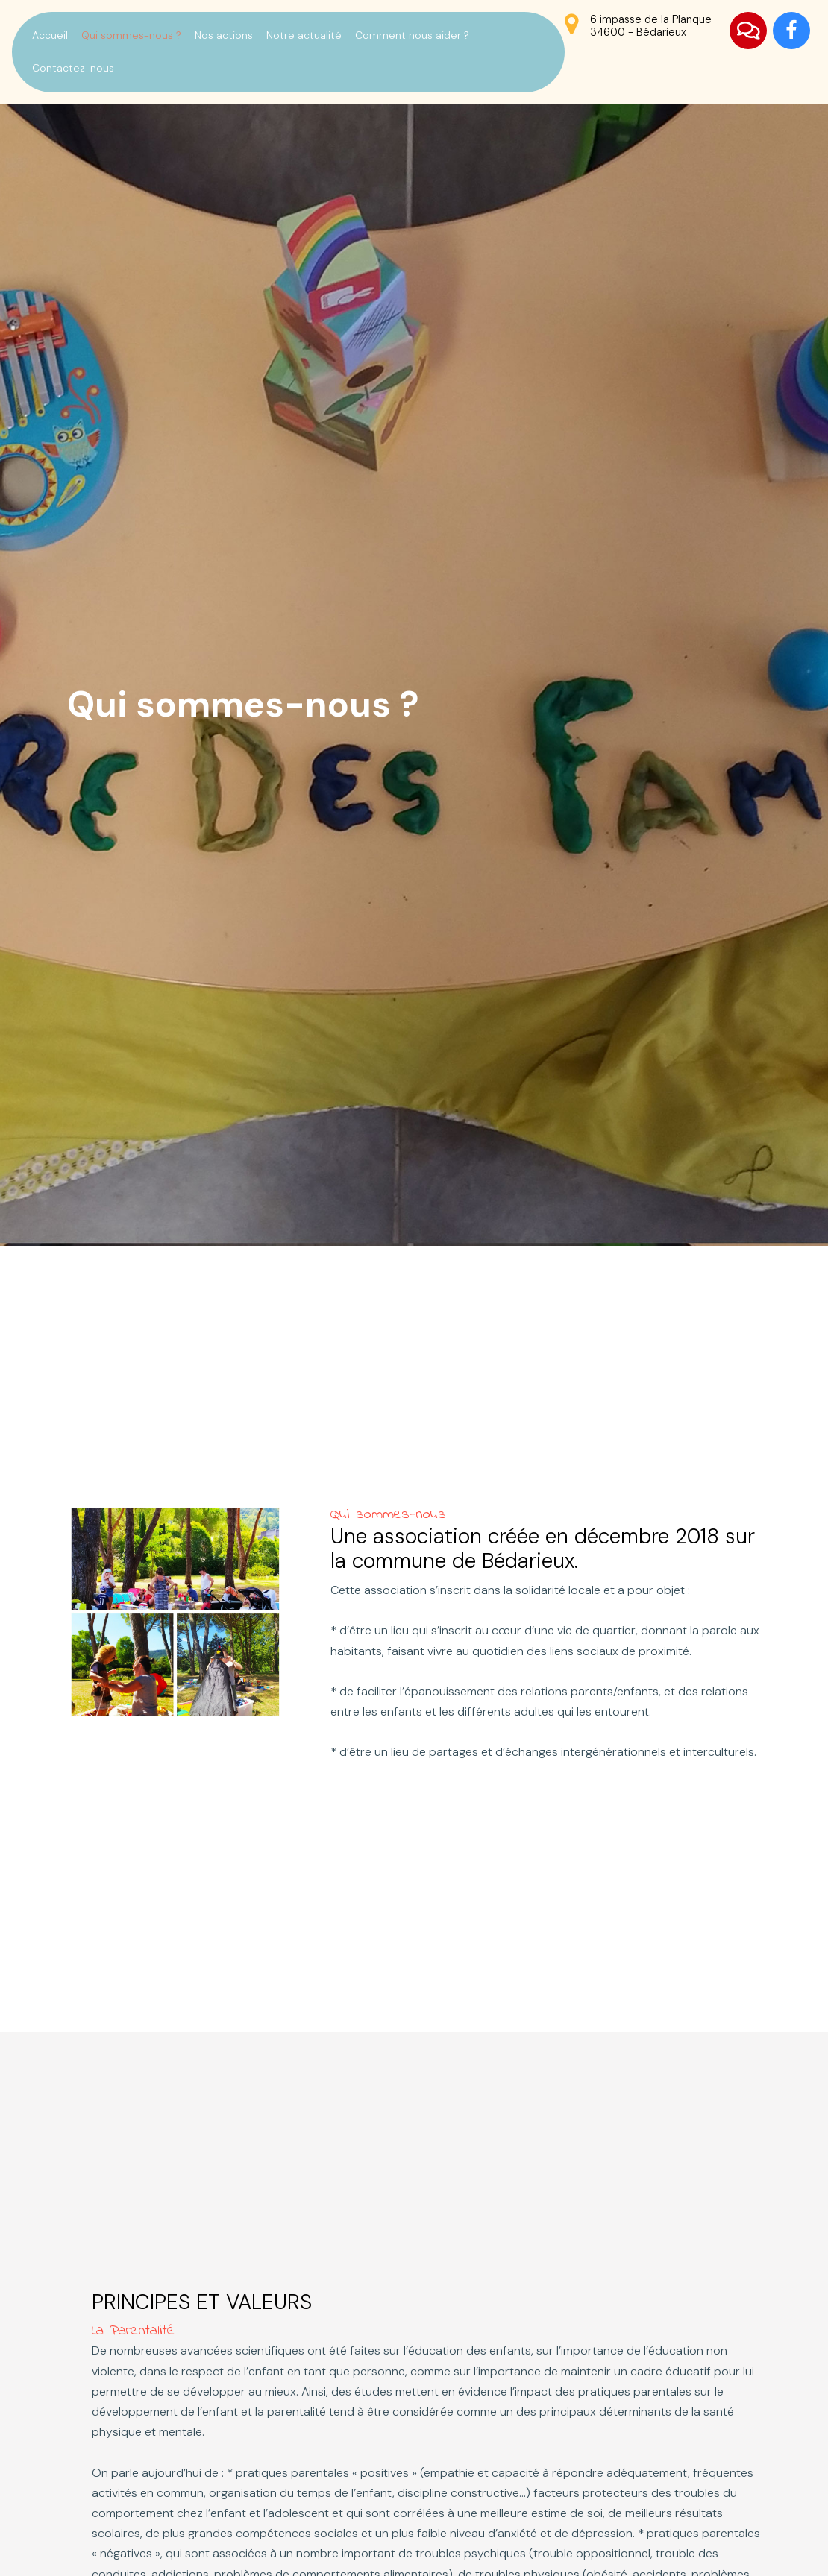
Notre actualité (304, 35)
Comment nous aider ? (412, 35)
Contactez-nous (73, 68)
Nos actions (224, 35)
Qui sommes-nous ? (131, 35)
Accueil (50, 35)
